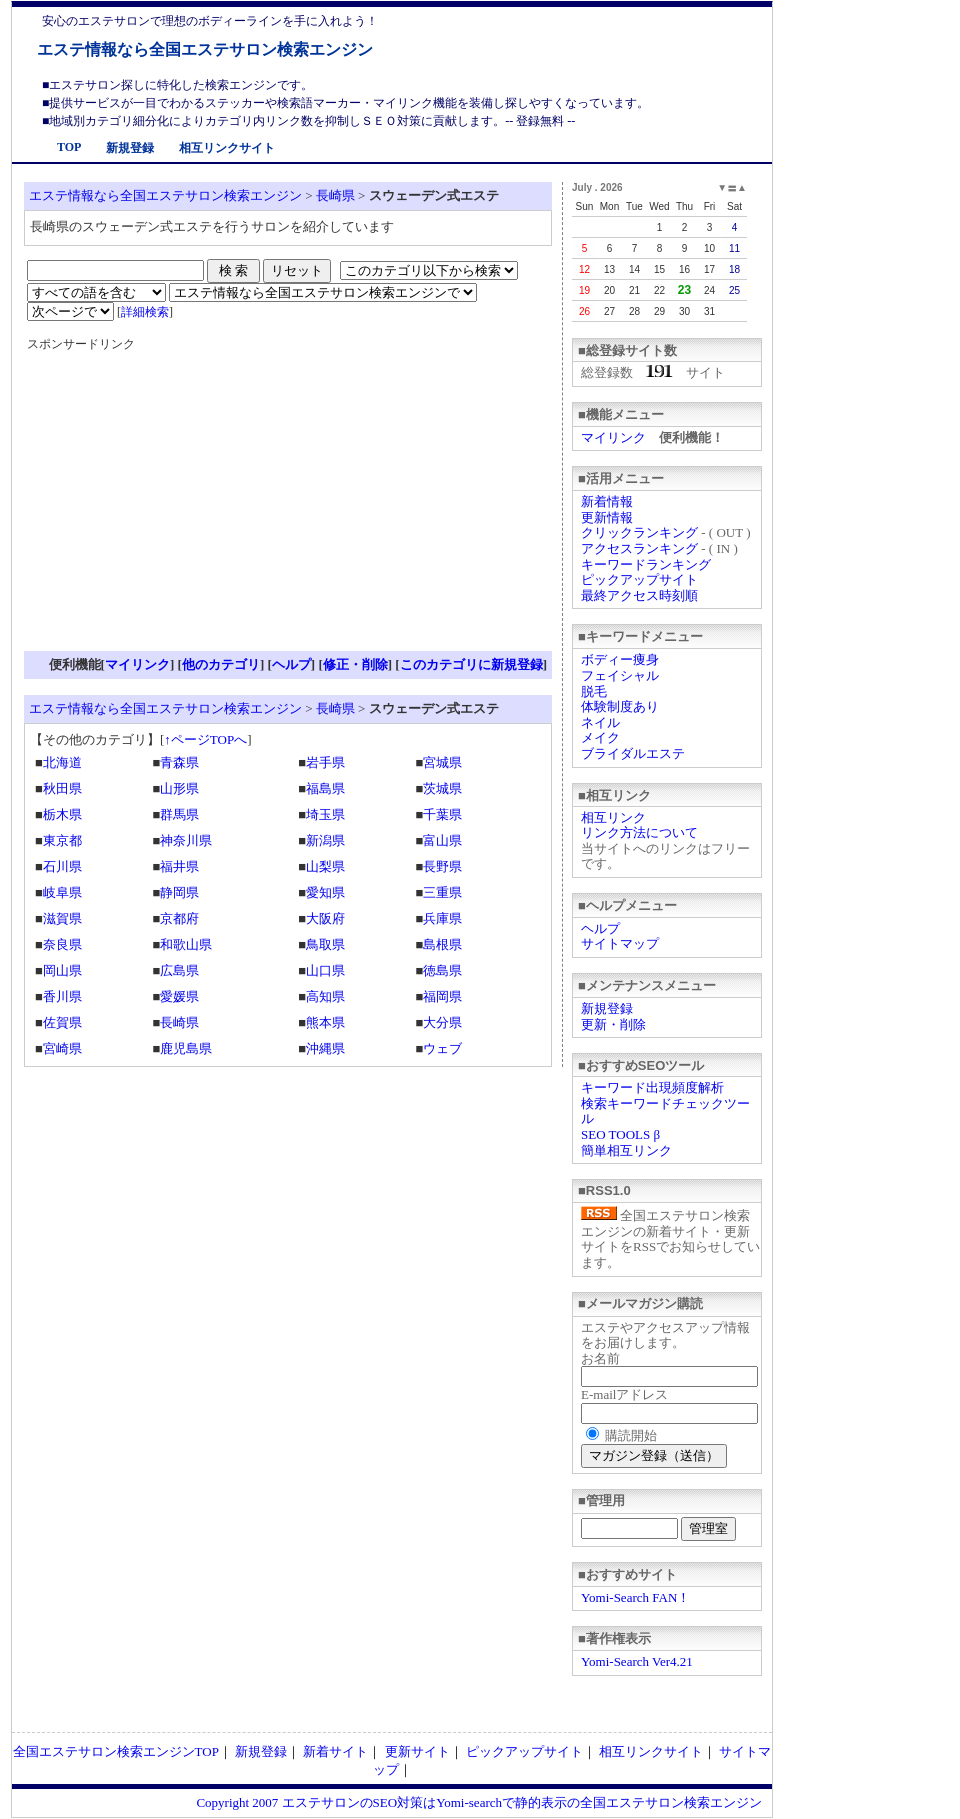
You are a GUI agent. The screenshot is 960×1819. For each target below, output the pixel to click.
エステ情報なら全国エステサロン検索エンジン (205, 49)
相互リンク (613, 817)
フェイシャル (620, 675)
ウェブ (442, 1048)
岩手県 (325, 762)
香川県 (62, 996)
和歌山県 (186, 944)
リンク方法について (639, 832)
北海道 (62, 762)
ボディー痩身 (620, 659)
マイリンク (613, 437)
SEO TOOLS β (620, 1134)
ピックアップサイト (639, 579)
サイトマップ (620, 943)
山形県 (179, 788)
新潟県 (325, 840)
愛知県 (325, 892)
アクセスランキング (639, 548)
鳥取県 (325, 944)
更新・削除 (613, 1024)
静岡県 (179, 892)
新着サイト (335, 1751)
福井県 (179, 866)
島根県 (442, 944)
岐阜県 (62, 892)
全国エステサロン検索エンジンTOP (116, 1751)
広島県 (179, 970)
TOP (69, 147)
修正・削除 (355, 664)
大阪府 (325, 918)
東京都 (62, 840)
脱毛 (594, 691)
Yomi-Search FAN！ (635, 1597)
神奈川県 (186, 840)
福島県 (325, 788)
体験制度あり (620, 706)
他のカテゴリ (221, 664)
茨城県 (442, 788)
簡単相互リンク (626, 1150)
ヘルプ (600, 928)
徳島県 (442, 970)
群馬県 (179, 814)
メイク (600, 737)
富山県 (442, 840)
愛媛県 (179, 996)
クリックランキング (639, 532)
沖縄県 (325, 1048)
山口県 (325, 970)
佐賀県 (62, 1022)
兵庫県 (442, 918)
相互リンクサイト (227, 148)
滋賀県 (62, 918)
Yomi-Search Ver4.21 (637, 1661)
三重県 (442, 892)
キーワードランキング (646, 564)
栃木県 (62, 814)
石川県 (62, 866)
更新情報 (607, 517)
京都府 (179, 918)
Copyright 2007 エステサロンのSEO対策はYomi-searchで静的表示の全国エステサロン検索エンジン (479, 1802)
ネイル (600, 722)
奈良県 (62, 944)
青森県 (179, 762)
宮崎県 (62, 1048)
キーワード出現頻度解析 (652, 1087)
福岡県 (442, 996)
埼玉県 (325, 814)
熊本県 (325, 1022)
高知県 (325, 996)
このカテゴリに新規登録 (471, 664)
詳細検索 (145, 312)
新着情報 (607, 501)
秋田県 (62, 788)
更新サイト (417, 1751)
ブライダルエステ (633, 753)
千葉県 (442, 814)
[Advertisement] (195, 508)
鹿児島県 (186, 1048)
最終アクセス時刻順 (639, 595)
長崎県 (335, 195)
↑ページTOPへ (205, 739)
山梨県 (325, 866)
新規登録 (130, 148)
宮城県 (442, 762)
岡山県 (62, 970)
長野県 (442, 866)
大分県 (442, 1022)
